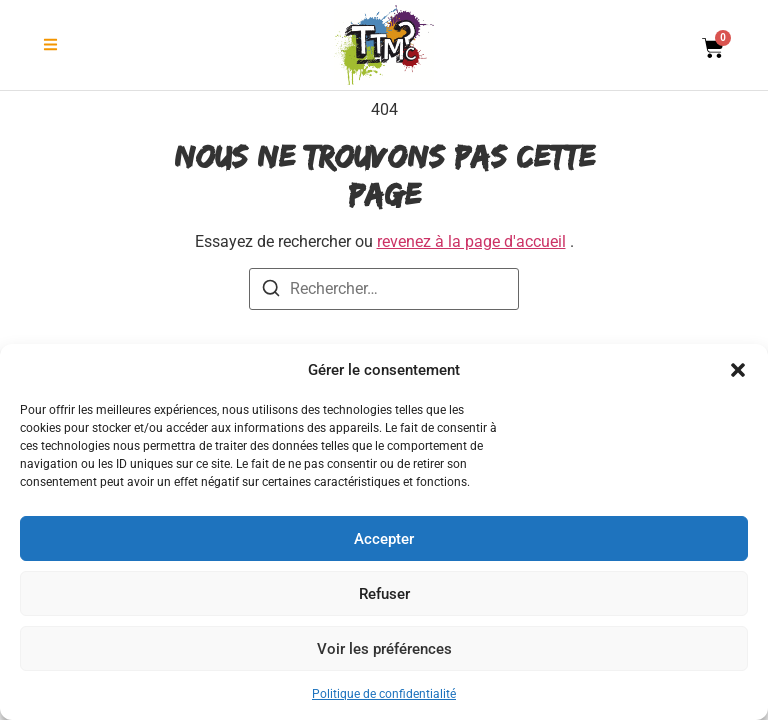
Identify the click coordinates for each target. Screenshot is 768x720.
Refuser (384, 594)
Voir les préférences (384, 649)
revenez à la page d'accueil (471, 241)
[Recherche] (271, 291)
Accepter (384, 539)
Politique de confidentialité (384, 694)
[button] (738, 370)
